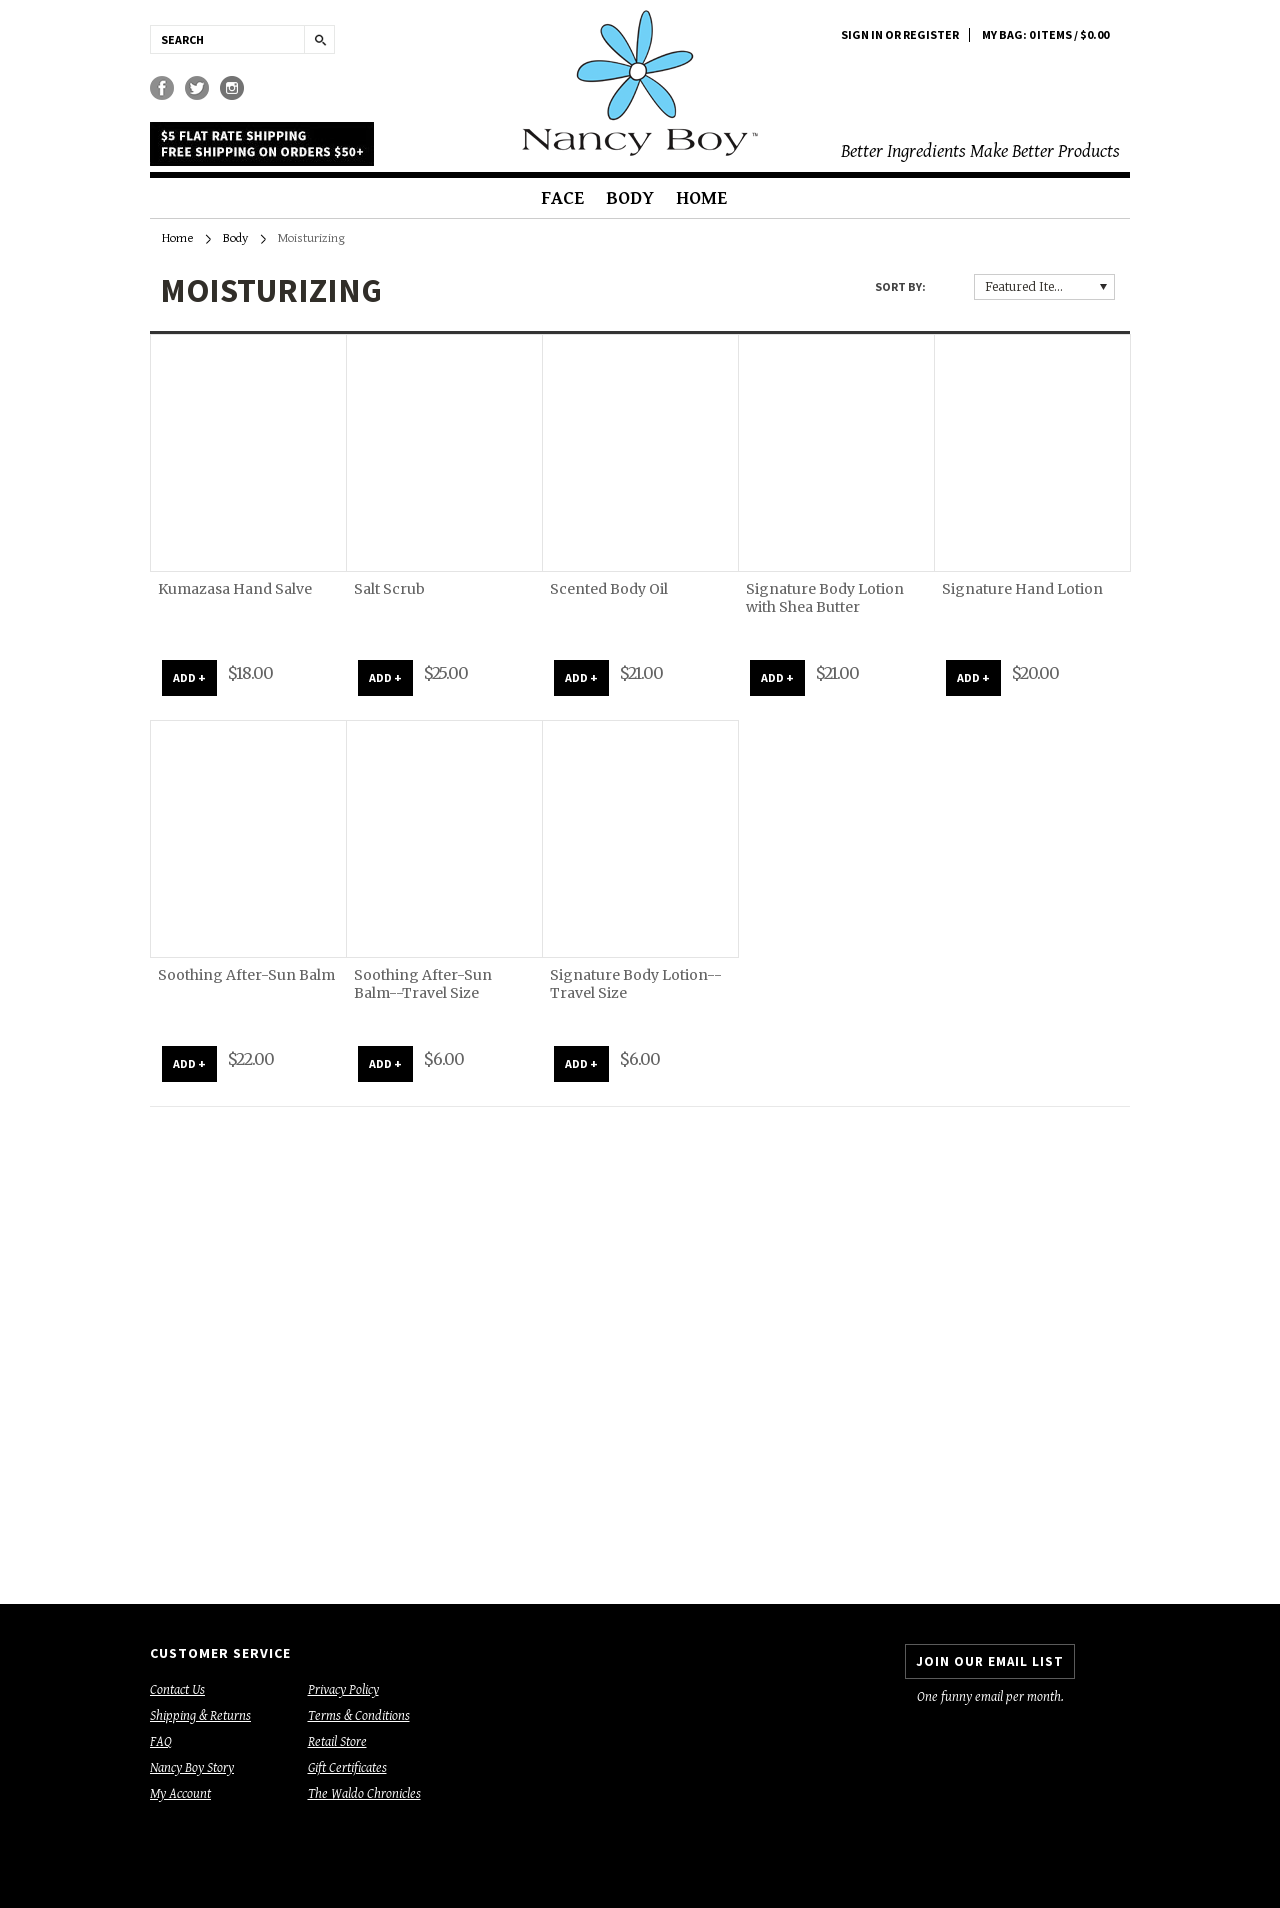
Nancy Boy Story (192, 1768)
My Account (180, 1794)
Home (701, 198)
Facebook (162, 88)
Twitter (197, 88)
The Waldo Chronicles (364, 1794)
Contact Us (177, 1690)
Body (630, 198)
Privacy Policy (343, 1690)
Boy (640, 83)
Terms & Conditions (359, 1716)
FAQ (161, 1742)
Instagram (232, 88)
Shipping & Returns (200, 1716)
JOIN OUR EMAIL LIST (990, 1661)
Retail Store (337, 1742)
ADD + (189, 677)
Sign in (862, 35)
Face (562, 198)
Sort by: (900, 286)
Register (931, 35)
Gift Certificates (347, 1768)
